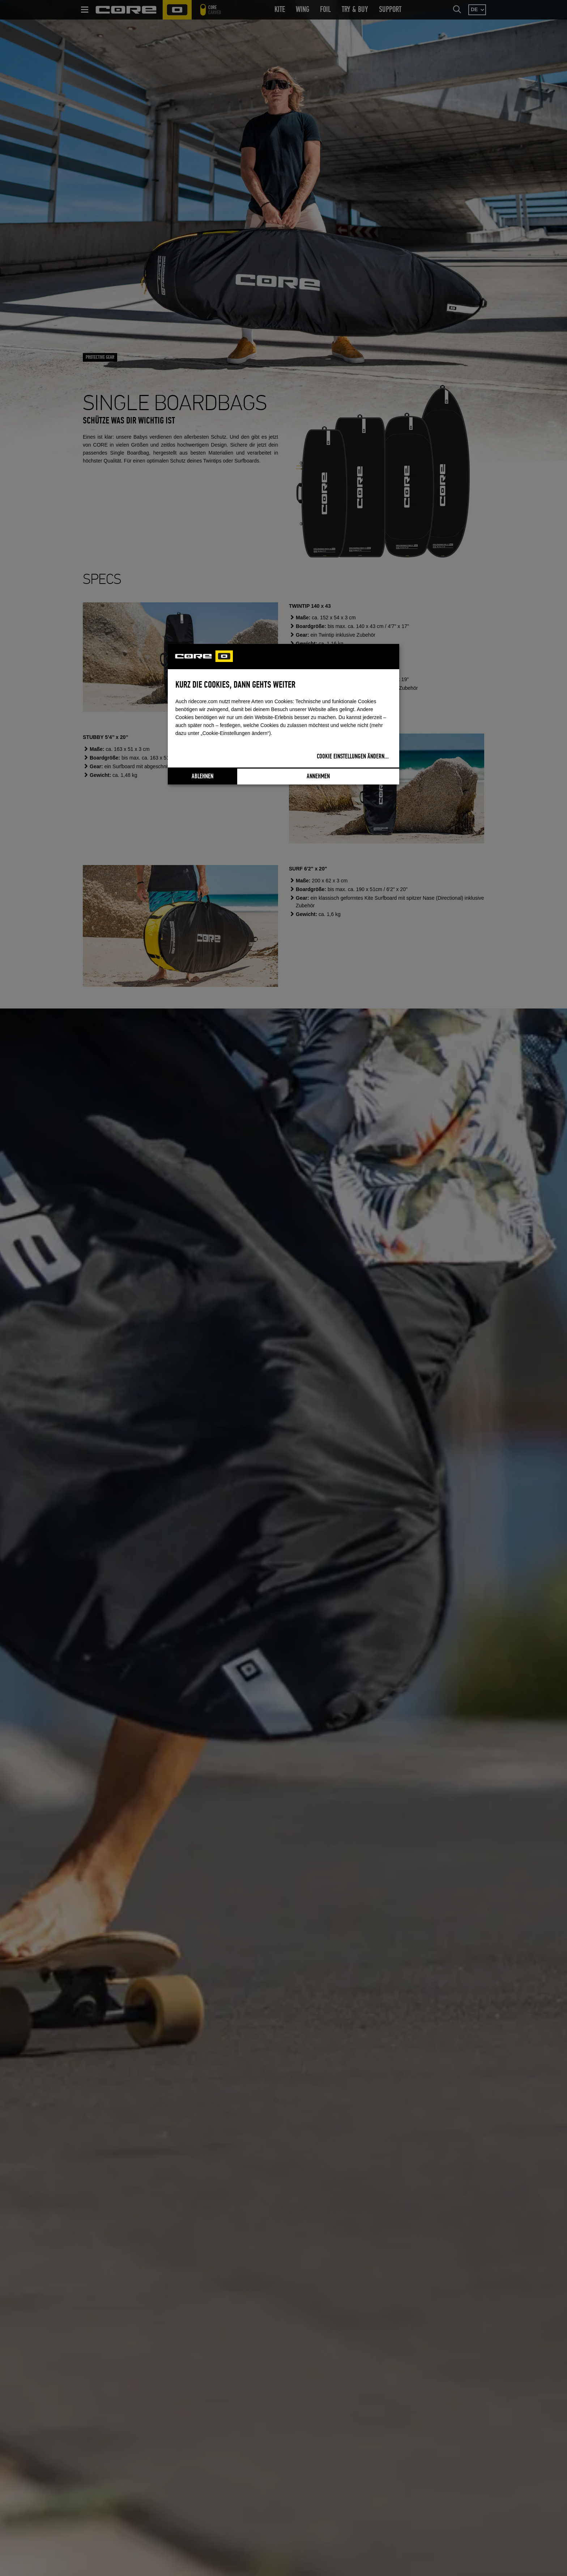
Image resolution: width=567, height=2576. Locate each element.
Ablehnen (202, 776)
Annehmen (318, 776)
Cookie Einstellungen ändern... (353, 756)
